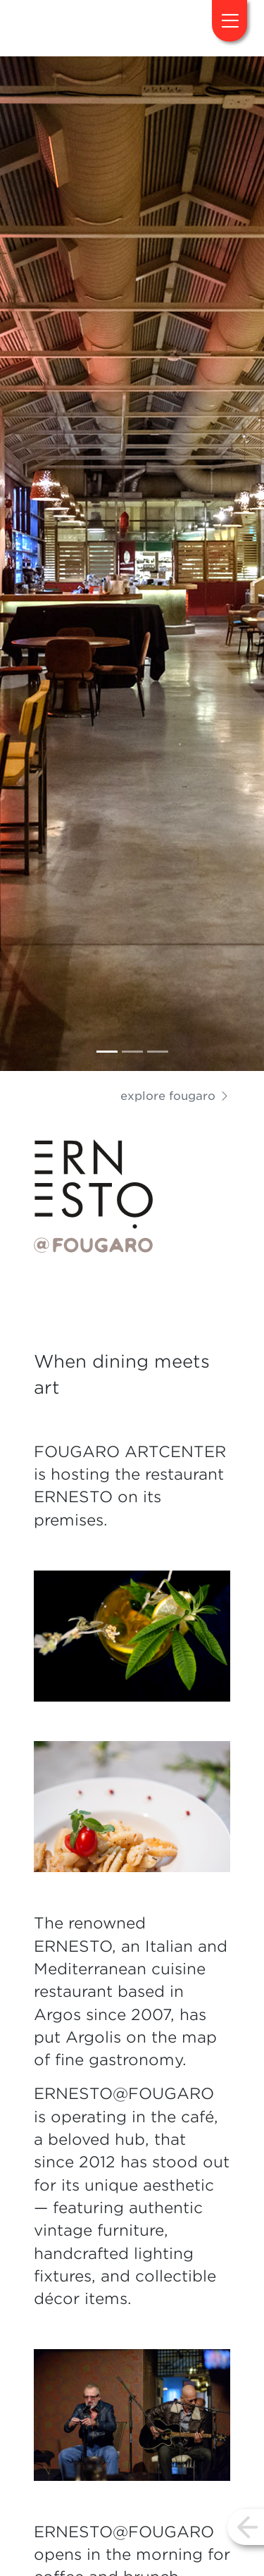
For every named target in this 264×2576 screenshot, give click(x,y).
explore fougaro (175, 1096)
